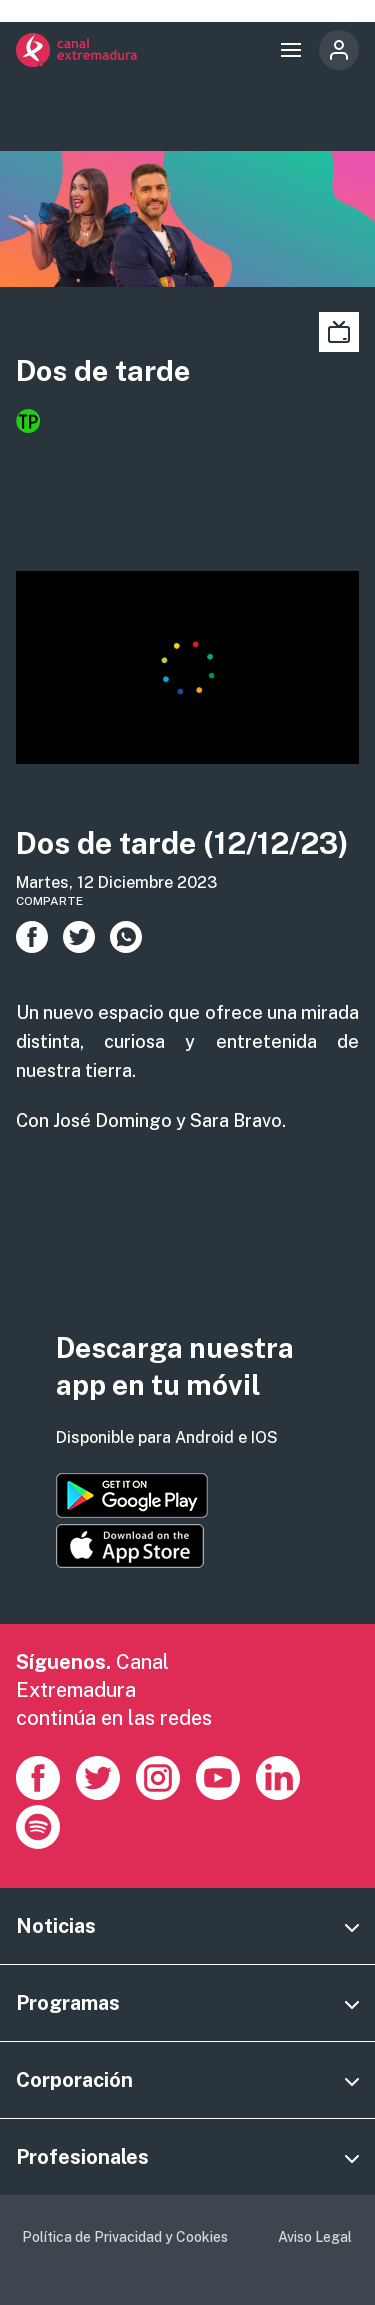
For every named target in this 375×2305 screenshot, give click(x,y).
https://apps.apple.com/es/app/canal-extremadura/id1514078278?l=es (130, 1546)
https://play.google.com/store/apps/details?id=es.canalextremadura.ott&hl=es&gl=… (132, 1495)
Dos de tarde (103, 370)
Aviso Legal (315, 2237)
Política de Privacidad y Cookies (125, 2237)
